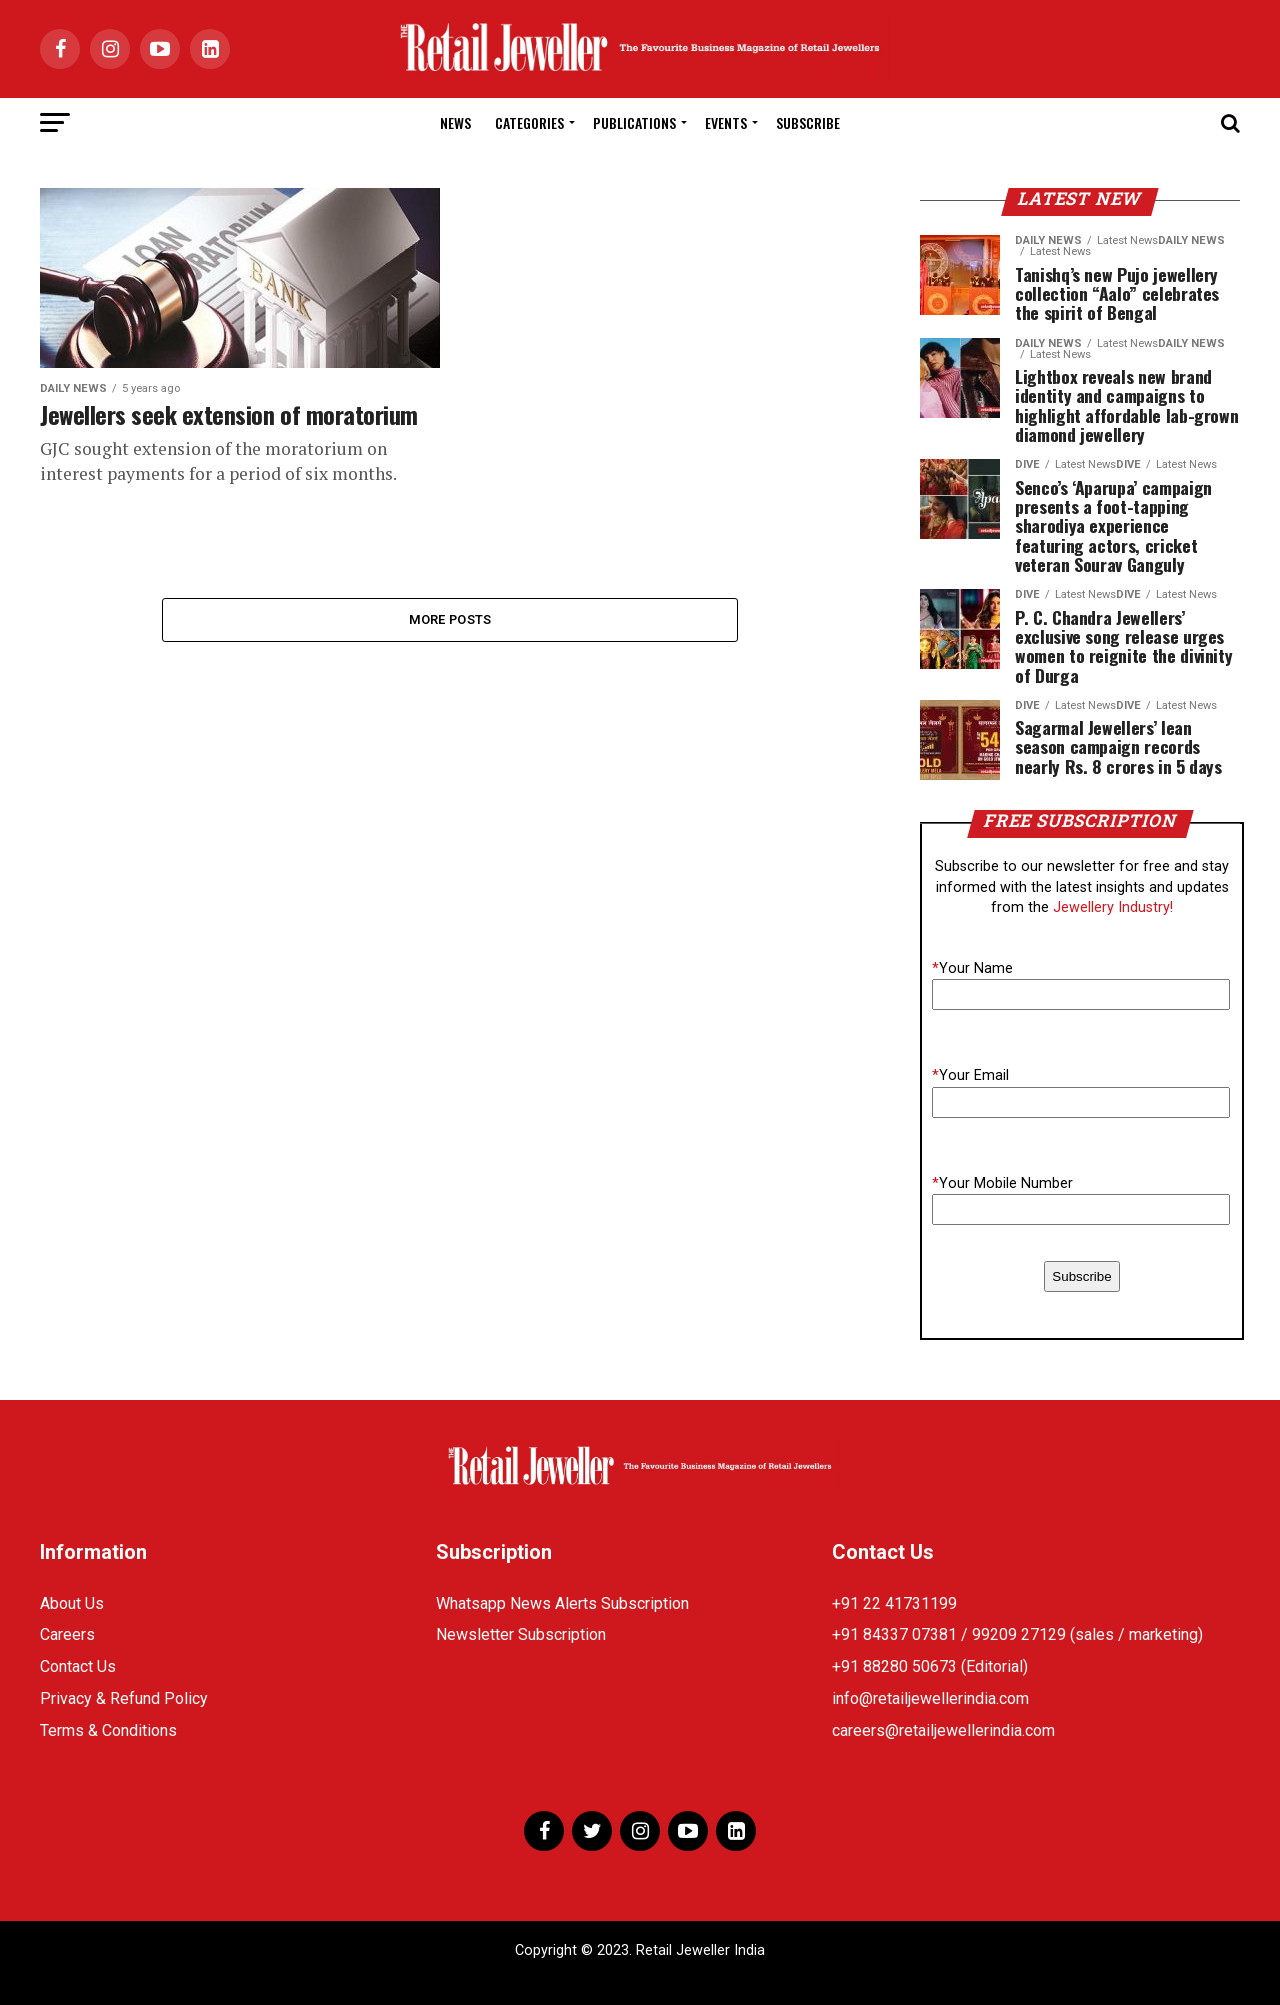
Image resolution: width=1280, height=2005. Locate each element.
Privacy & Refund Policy (124, 1698)
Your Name (972, 968)
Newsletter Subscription (521, 1634)
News (455, 122)
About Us (72, 1603)
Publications (634, 122)
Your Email (970, 1075)
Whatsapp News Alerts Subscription (562, 1603)
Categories (529, 122)
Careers (67, 1634)
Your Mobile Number (1002, 1183)
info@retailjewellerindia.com (930, 1698)
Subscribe (808, 122)
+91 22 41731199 (894, 1603)
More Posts (450, 619)
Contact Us (78, 1666)
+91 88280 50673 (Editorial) (930, 1666)
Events (726, 122)
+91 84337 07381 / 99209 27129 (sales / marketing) (1017, 1634)
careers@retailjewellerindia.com (943, 1730)
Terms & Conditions (108, 1730)
